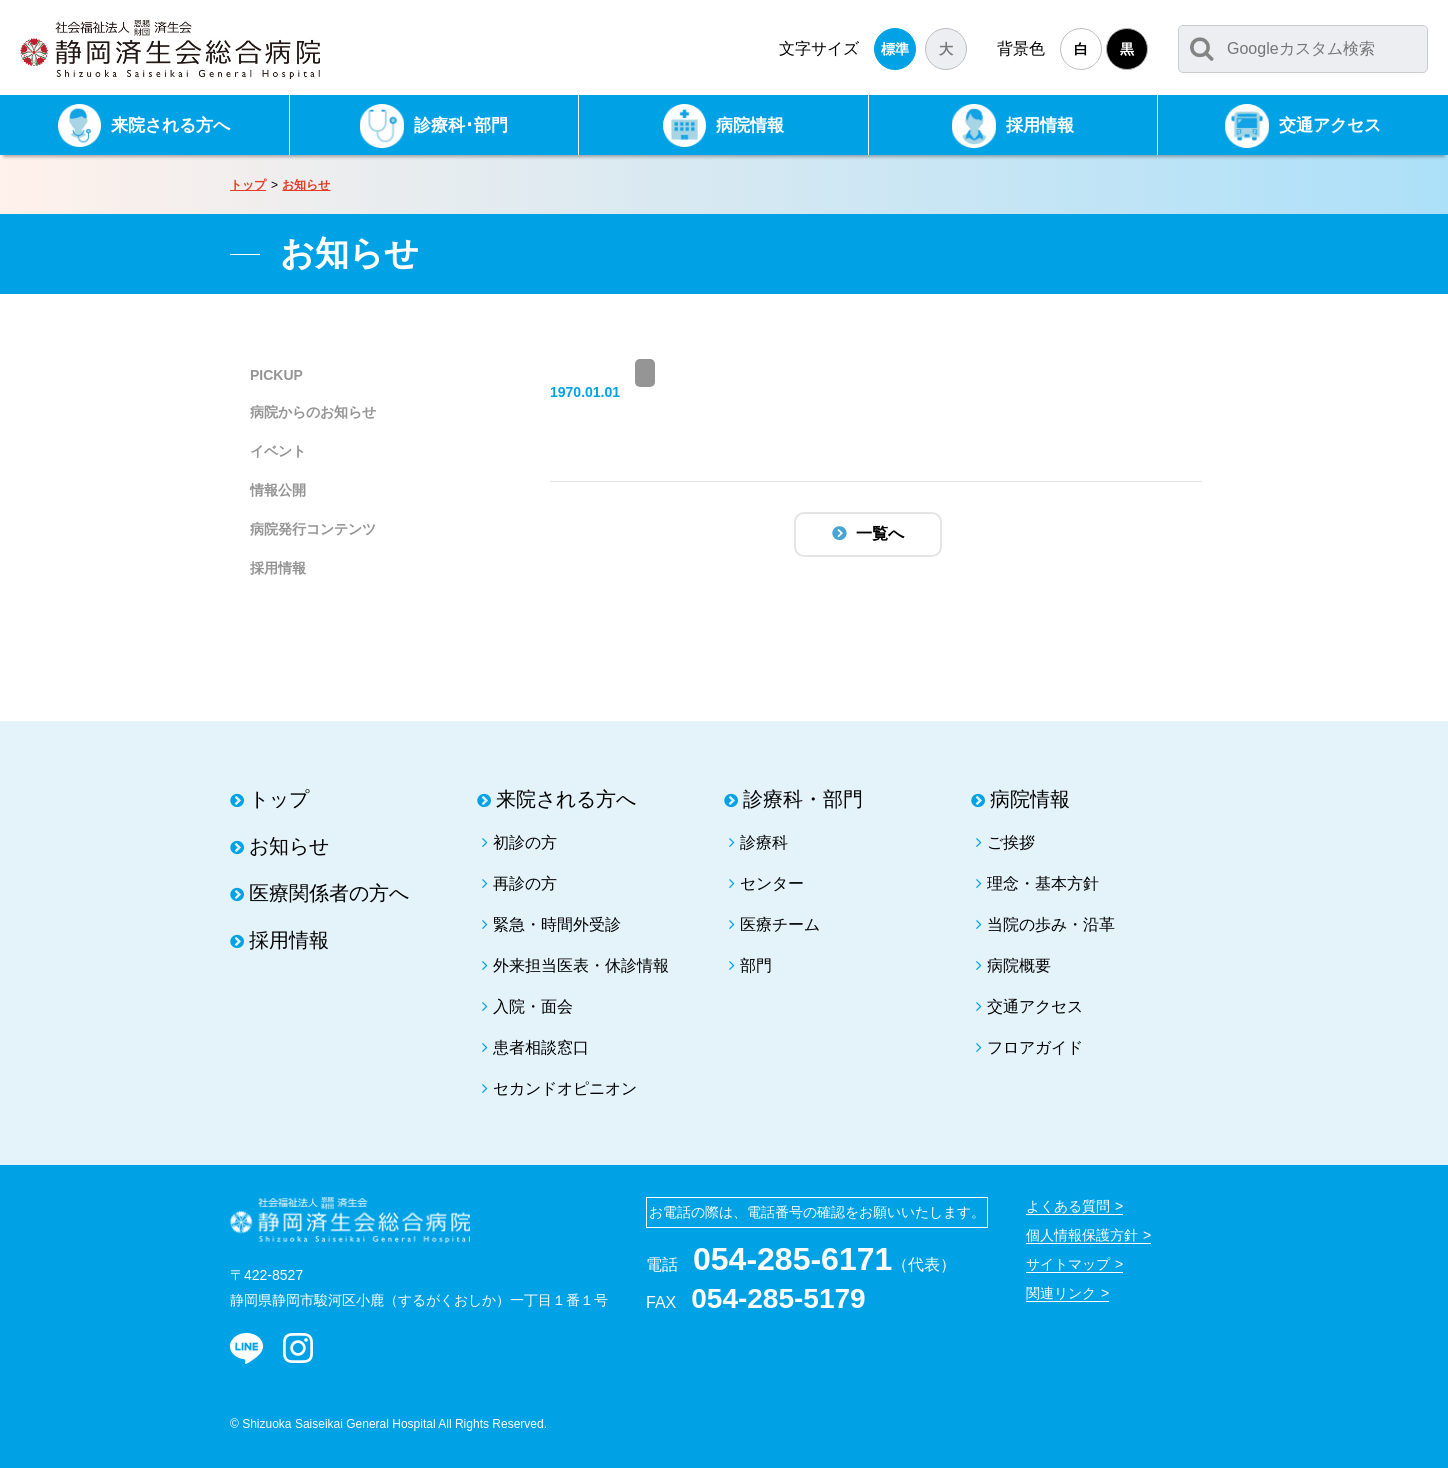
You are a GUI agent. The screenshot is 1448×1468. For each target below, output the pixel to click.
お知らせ (306, 185)
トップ (248, 185)
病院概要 (1019, 965)
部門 (756, 965)
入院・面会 (533, 1006)
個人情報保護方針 (1082, 1235)
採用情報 (278, 568)
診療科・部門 (803, 799)
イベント (278, 451)
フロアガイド (1035, 1047)
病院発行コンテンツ (313, 529)
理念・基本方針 (1043, 883)
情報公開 (278, 490)
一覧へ (880, 533)
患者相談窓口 (541, 1047)
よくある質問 (1068, 1206)
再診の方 (525, 883)
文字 (819, 48)
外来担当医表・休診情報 (581, 965)
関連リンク (1061, 1293)
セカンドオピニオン (565, 1088)
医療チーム (780, 924)
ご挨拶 (1011, 842)
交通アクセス (1035, 1006)
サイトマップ (1068, 1264)
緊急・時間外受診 (557, 924)
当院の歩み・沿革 (1051, 924)
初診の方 (525, 842)
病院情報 (1030, 799)
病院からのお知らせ (313, 412)
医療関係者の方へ (329, 893)
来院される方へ (566, 799)
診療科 (764, 842)
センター (772, 883)
